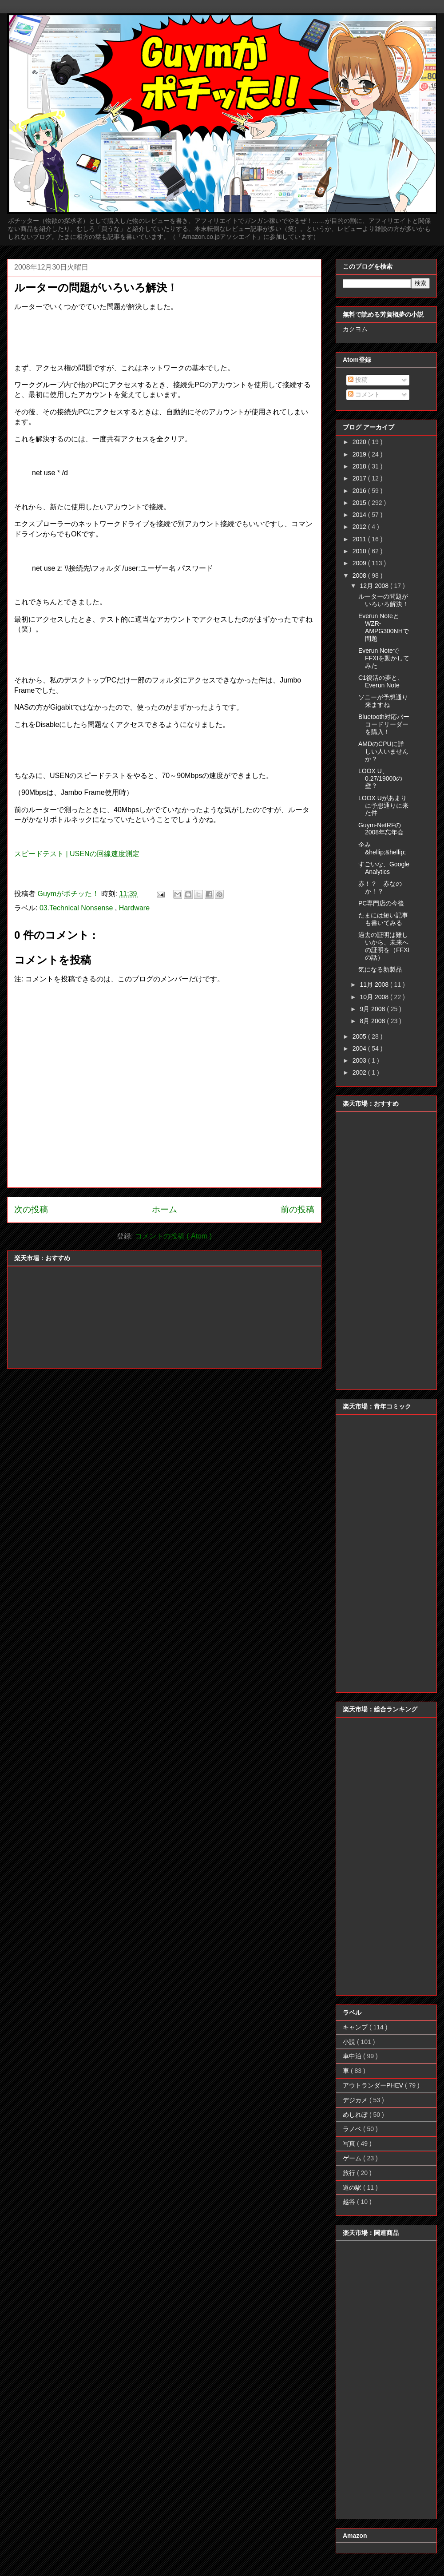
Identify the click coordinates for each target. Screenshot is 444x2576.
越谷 (350, 2201)
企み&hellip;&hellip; (382, 848)
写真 (350, 2143)
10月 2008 (375, 996)
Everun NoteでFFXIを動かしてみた (383, 658)
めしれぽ (356, 2114)
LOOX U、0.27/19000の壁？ (380, 778)
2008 (360, 575)
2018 (360, 466)
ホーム (164, 1209)
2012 (360, 526)
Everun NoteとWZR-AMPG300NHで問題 (383, 627)
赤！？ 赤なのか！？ (380, 887)
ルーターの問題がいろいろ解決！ (383, 600)
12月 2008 (375, 585)
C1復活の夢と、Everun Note (381, 681)
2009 (360, 563)
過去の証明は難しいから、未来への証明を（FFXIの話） (383, 946)
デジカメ (356, 2100)
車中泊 (353, 2056)
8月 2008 (373, 1020)
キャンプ (356, 2027)
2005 (360, 1036)
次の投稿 (31, 1209)
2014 (360, 514)
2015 (360, 502)
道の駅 (353, 2187)
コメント (364, 394)
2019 (360, 454)
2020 (360, 441)
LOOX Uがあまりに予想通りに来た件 (383, 805)
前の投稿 (297, 1209)
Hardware (134, 908)
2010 (360, 551)
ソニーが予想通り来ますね (383, 701)
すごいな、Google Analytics (383, 868)
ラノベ (353, 2128)
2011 (360, 539)
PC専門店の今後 (381, 903)
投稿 (358, 379)
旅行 (350, 2172)
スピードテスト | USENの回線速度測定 (76, 853)
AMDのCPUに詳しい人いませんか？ (383, 751)
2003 (360, 1060)
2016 (360, 490)
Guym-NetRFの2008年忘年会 (381, 829)
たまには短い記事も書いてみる (383, 919)
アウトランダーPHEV (374, 2085)
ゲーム (353, 2158)
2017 (360, 478)
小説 (350, 2041)
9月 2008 (373, 1008)
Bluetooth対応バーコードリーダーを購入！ (383, 724)
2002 (360, 1072)
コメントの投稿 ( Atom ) (173, 1236)
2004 (360, 1048)
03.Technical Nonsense (77, 908)
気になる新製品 (380, 969)
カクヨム (355, 329)
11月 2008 (375, 984)
